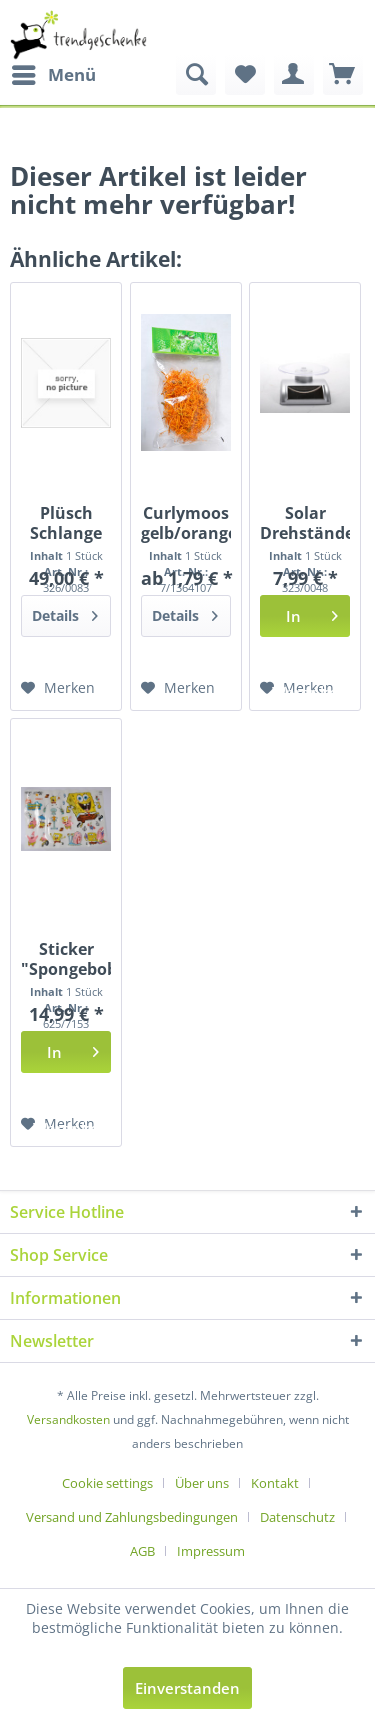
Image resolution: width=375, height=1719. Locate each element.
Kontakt (275, 1483)
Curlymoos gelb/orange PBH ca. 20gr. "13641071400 (186, 523)
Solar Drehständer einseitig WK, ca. (305, 523)
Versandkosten (68, 1419)
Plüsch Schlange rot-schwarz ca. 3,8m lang (66, 523)
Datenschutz (297, 1517)
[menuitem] (53, 75)
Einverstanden (187, 1688)
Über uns (202, 1483)
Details (65, 612)
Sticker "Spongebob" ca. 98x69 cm (66, 959)
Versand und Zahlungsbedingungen (132, 1517)
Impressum (211, 1551)
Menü (54, 72)
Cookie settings (107, 1483)
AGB (142, 1551)
